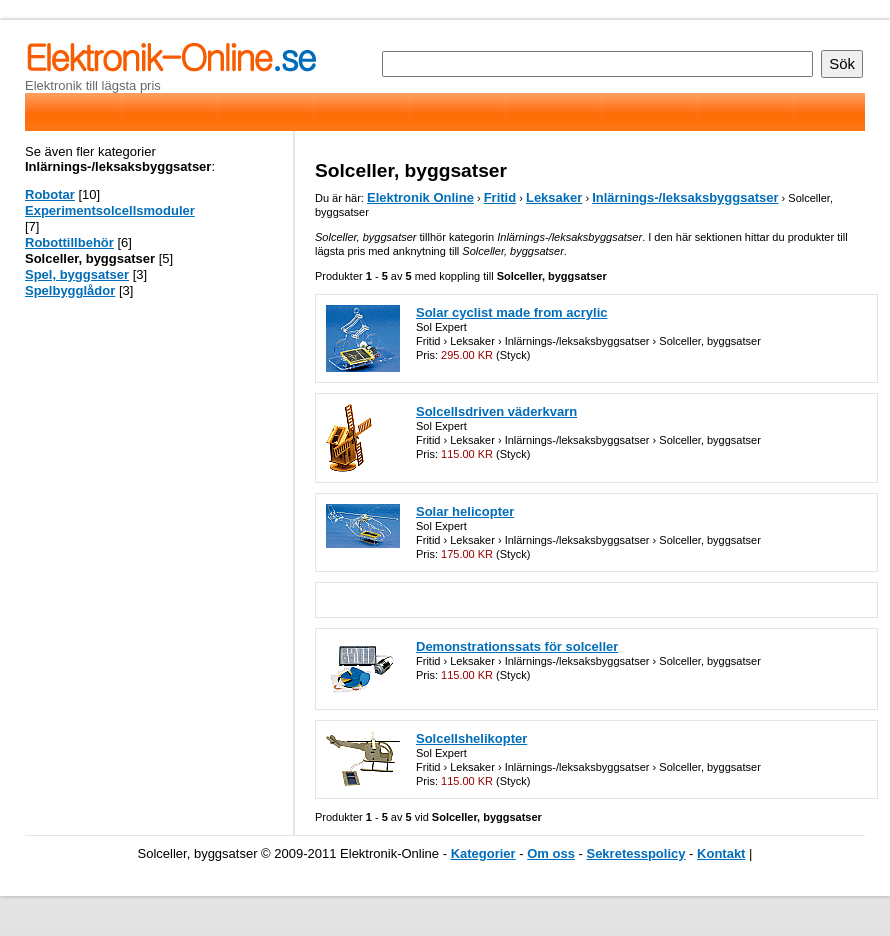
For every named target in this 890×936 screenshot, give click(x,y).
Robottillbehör (69, 242)
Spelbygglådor (70, 290)
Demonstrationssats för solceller (517, 646)
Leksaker (554, 197)
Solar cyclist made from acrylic (511, 312)
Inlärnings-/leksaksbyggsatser (685, 197)
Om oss (551, 853)
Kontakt (721, 853)
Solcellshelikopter (471, 738)
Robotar (50, 194)
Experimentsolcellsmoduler (110, 210)
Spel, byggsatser (77, 274)
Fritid (500, 197)
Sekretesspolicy (635, 853)
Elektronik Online (420, 197)
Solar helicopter (465, 511)
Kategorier (483, 853)
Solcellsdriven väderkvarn (496, 411)
